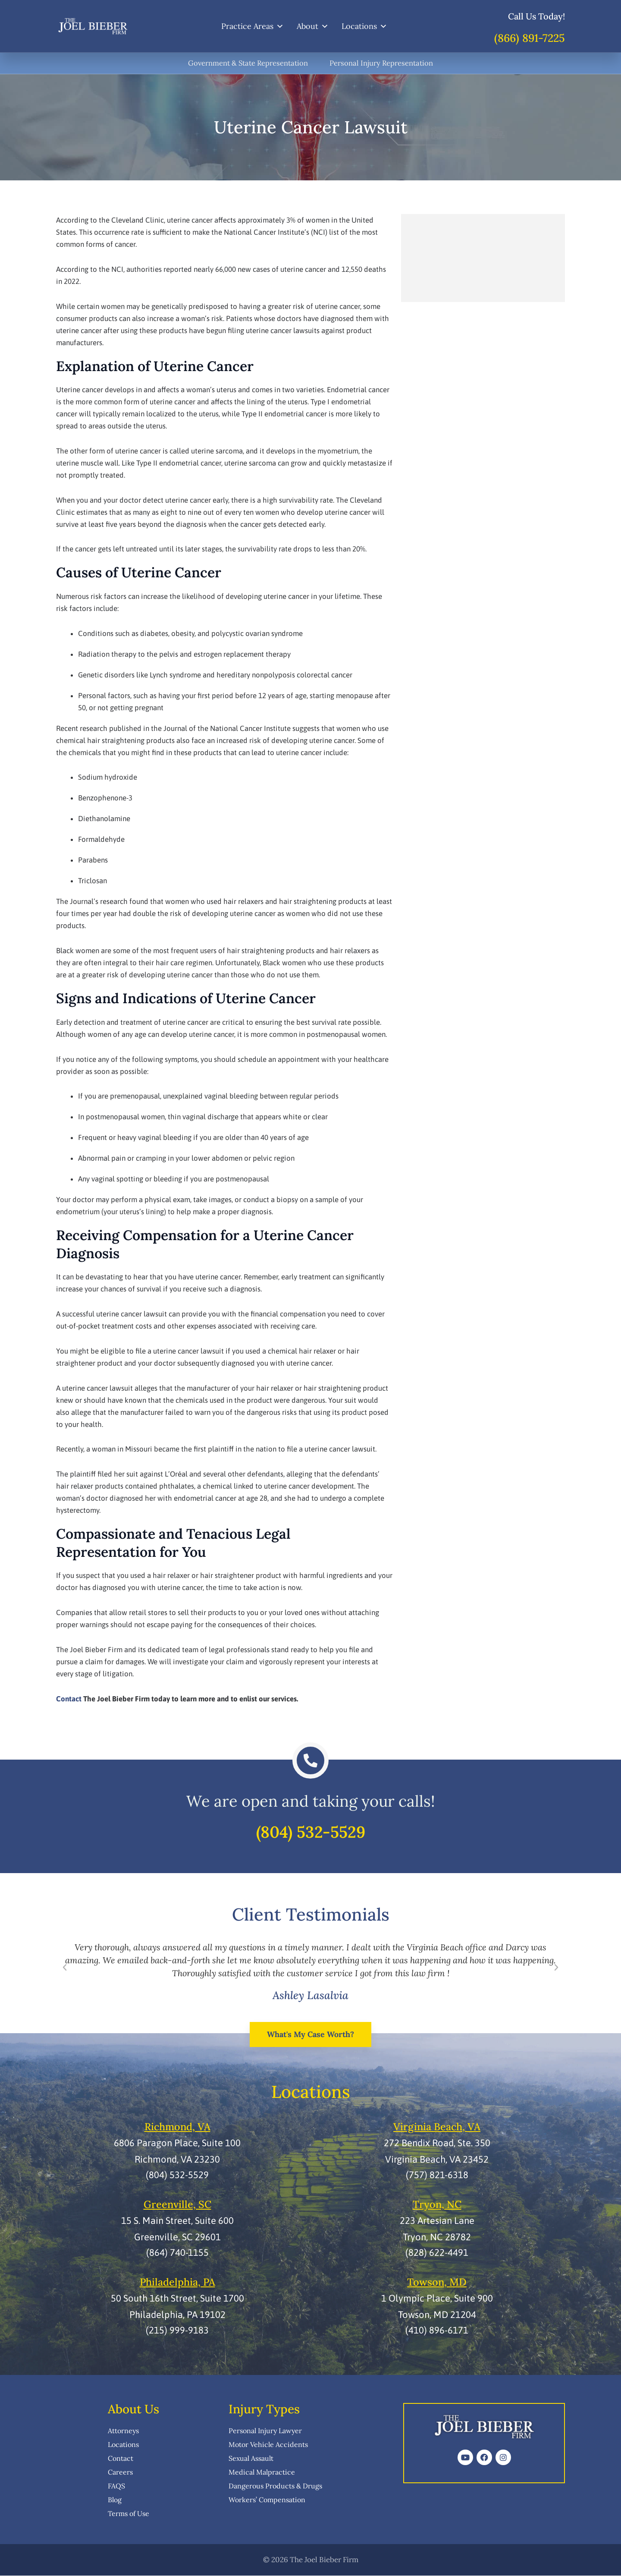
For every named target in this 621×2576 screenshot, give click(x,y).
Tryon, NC (437, 2205)
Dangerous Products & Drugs (275, 2486)
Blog (115, 2500)
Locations (364, 26)
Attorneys (123, 2431)
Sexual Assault (251, 2458)
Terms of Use (128, 2514)
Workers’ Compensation (267, 2500)
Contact (69, 1698)
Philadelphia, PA (177, 2282)
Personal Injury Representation (383, 63)
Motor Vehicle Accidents (268, 2445)
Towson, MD (437, 2282)
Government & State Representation (247, 63)
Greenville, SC (177, 2205)
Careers (120, 2472)
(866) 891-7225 (529, 38)
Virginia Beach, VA (437, 2128)
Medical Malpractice (262, 2472)
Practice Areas (252, 26)
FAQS (116, 2486)
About (313, 26)
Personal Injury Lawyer (265, 2431)
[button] (64, 1969)
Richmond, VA (177, 2128)
